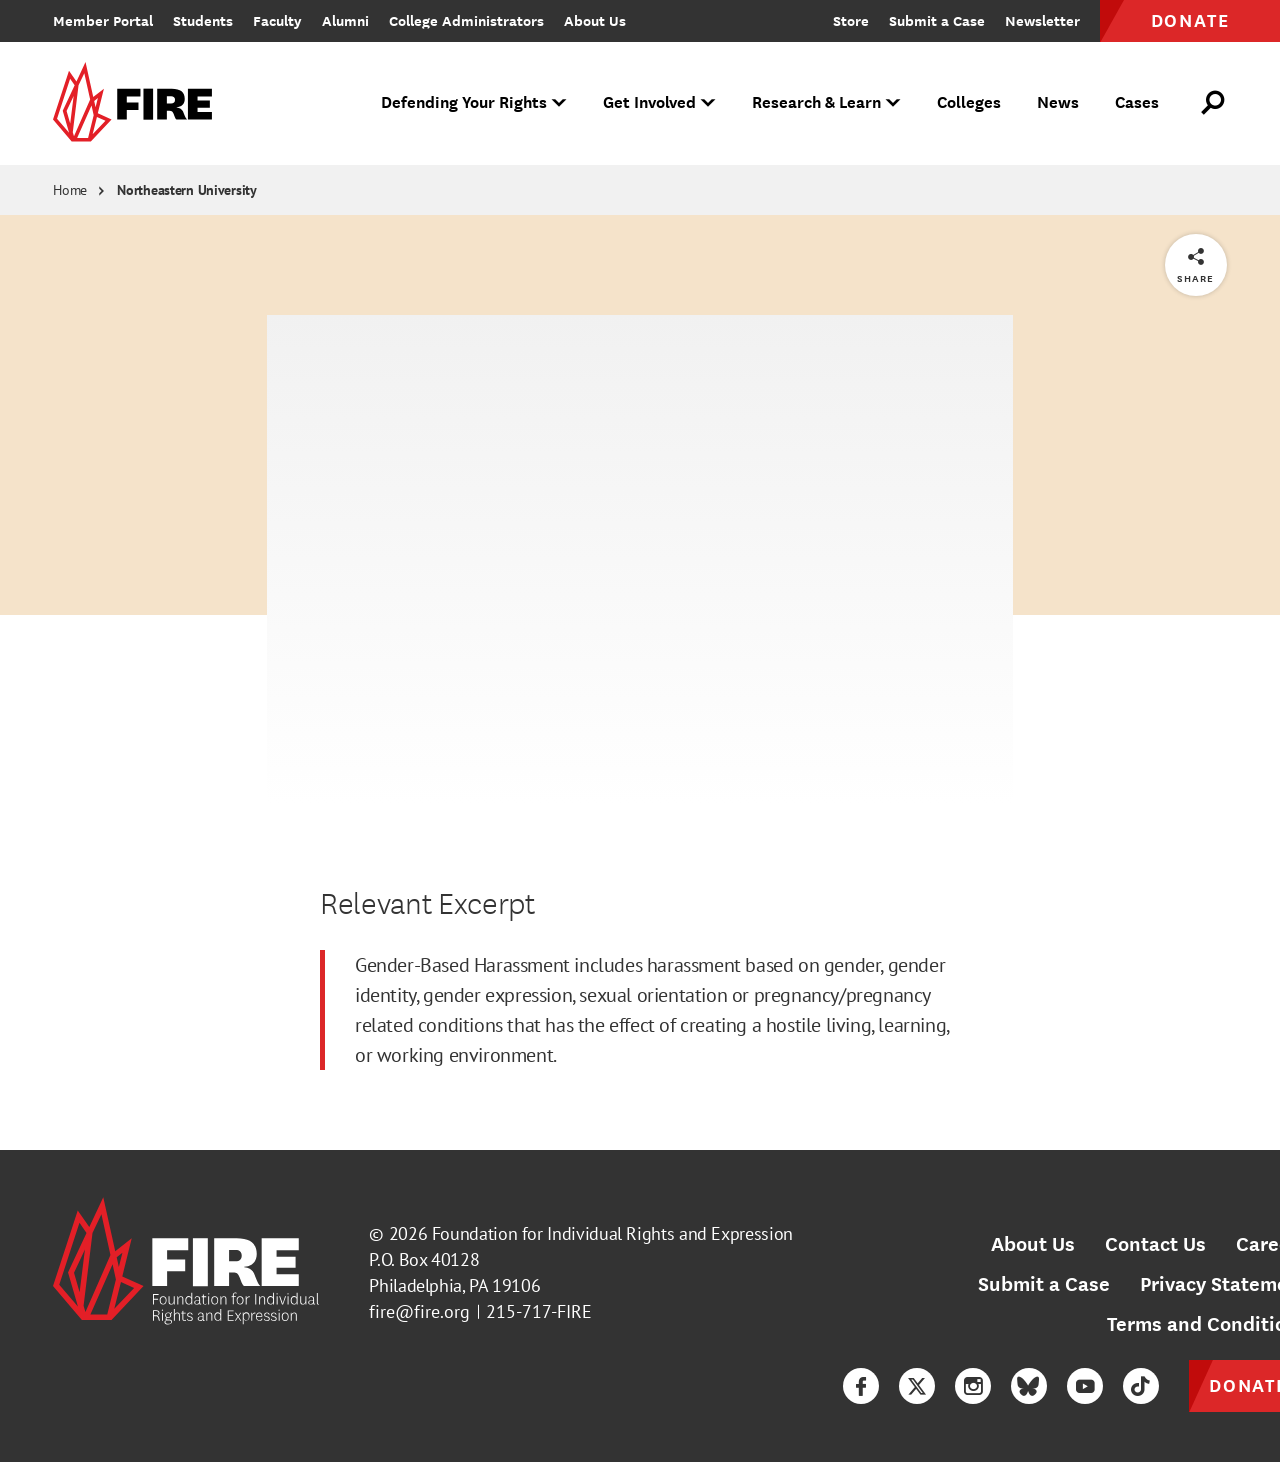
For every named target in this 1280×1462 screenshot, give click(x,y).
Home (70, 190)
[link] (139, 103)
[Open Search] (1214, 103)
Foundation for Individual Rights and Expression (612, 1233)
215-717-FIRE (539, 1311)
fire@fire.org (419, 1311)
